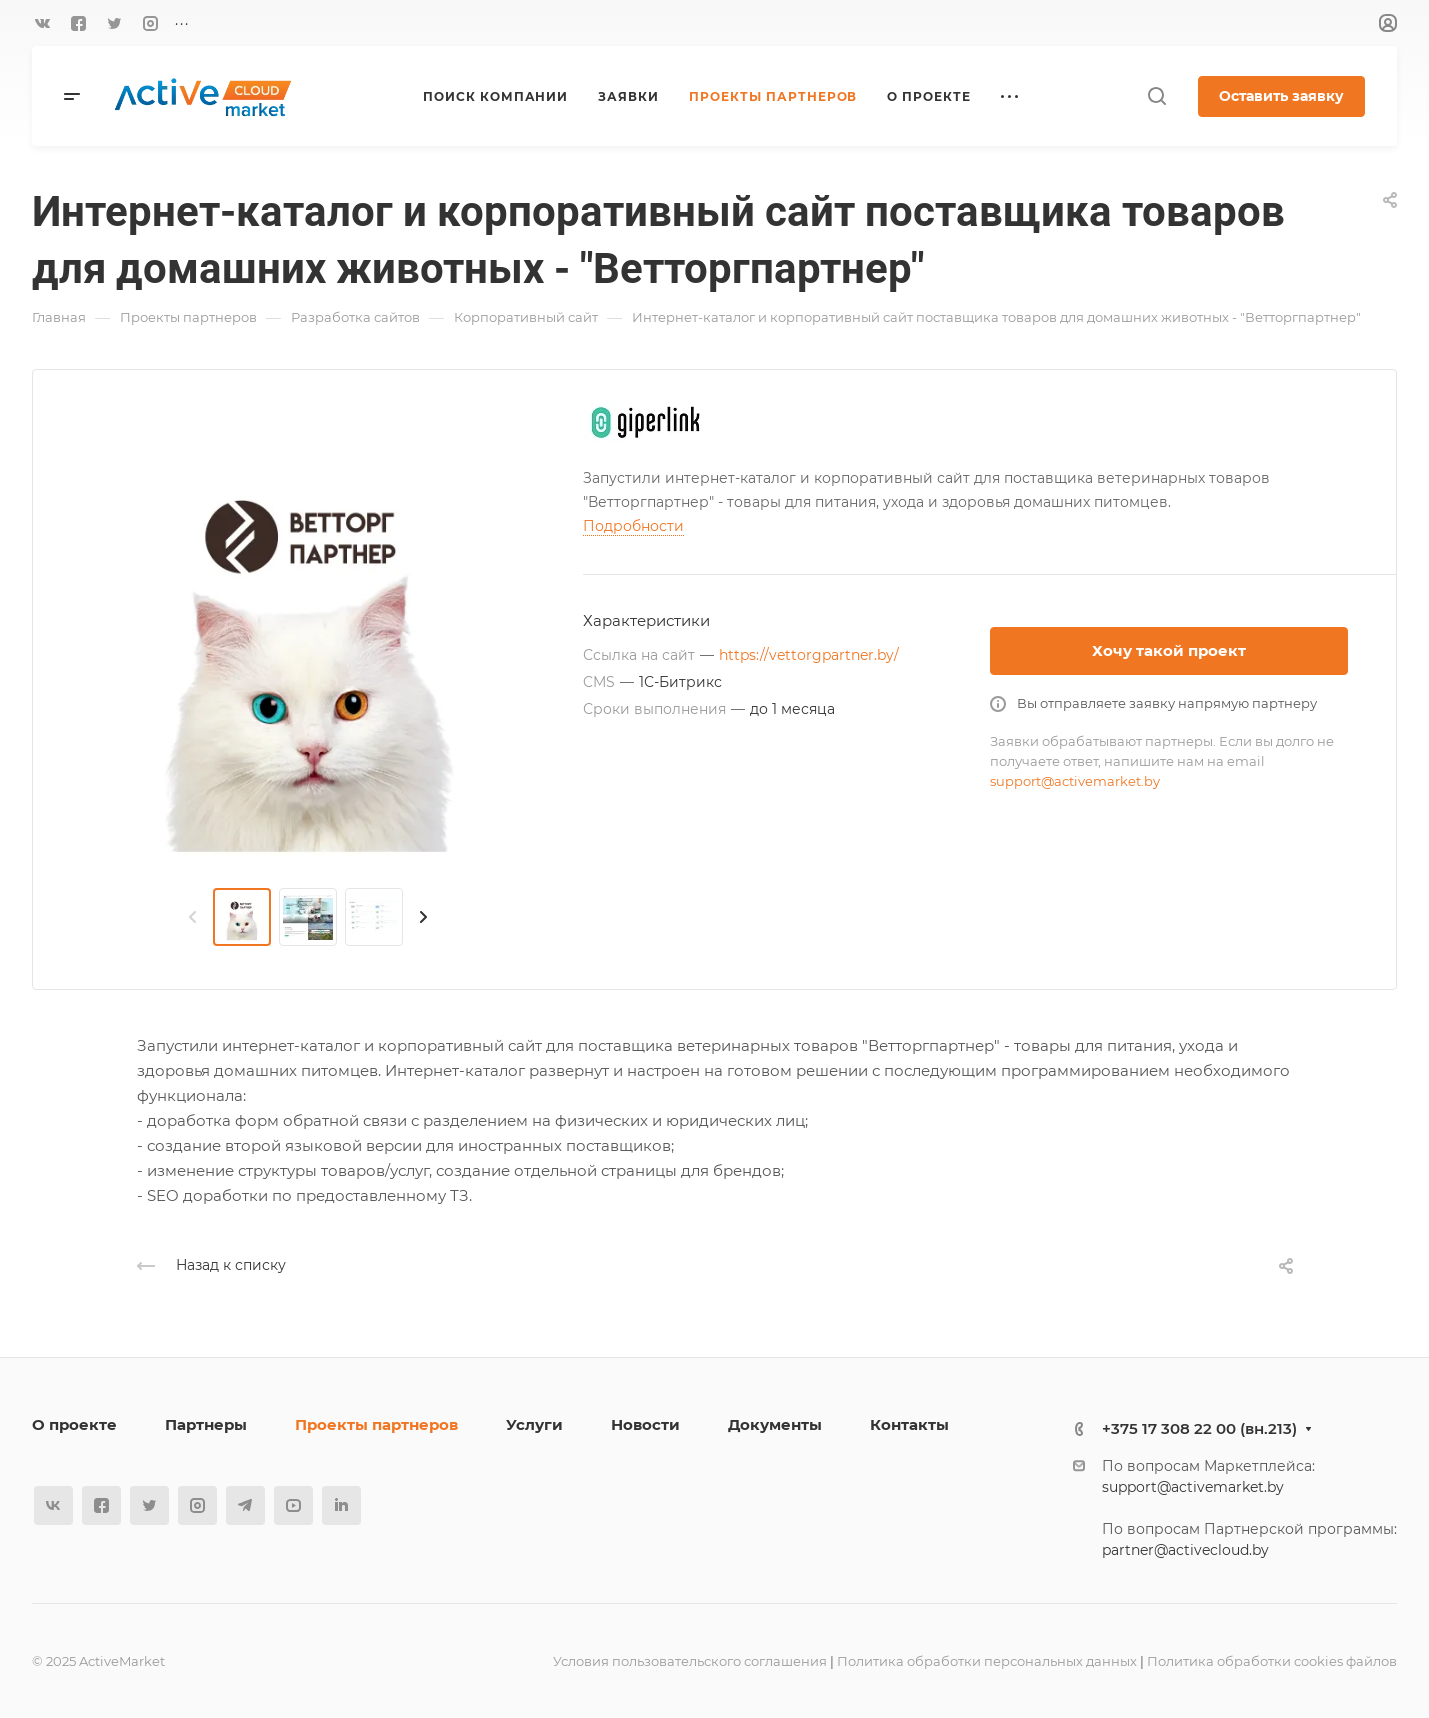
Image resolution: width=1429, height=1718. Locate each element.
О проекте (74, 1424)
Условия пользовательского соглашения (690, 1661)
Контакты (909, 1424)
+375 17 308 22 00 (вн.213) (1199, 1428)
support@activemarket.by (1075, 781)
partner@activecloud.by (1185, 1550)
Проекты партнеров (376, 1424)
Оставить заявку (1281, 96)
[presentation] (193, 917)
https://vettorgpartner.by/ (809, 655)
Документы (775, 1424)
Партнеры (206, 1424)
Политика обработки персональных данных (987, 1661)
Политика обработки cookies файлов (1272, 1661)
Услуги (534, 1424)
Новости (645, 1424)
